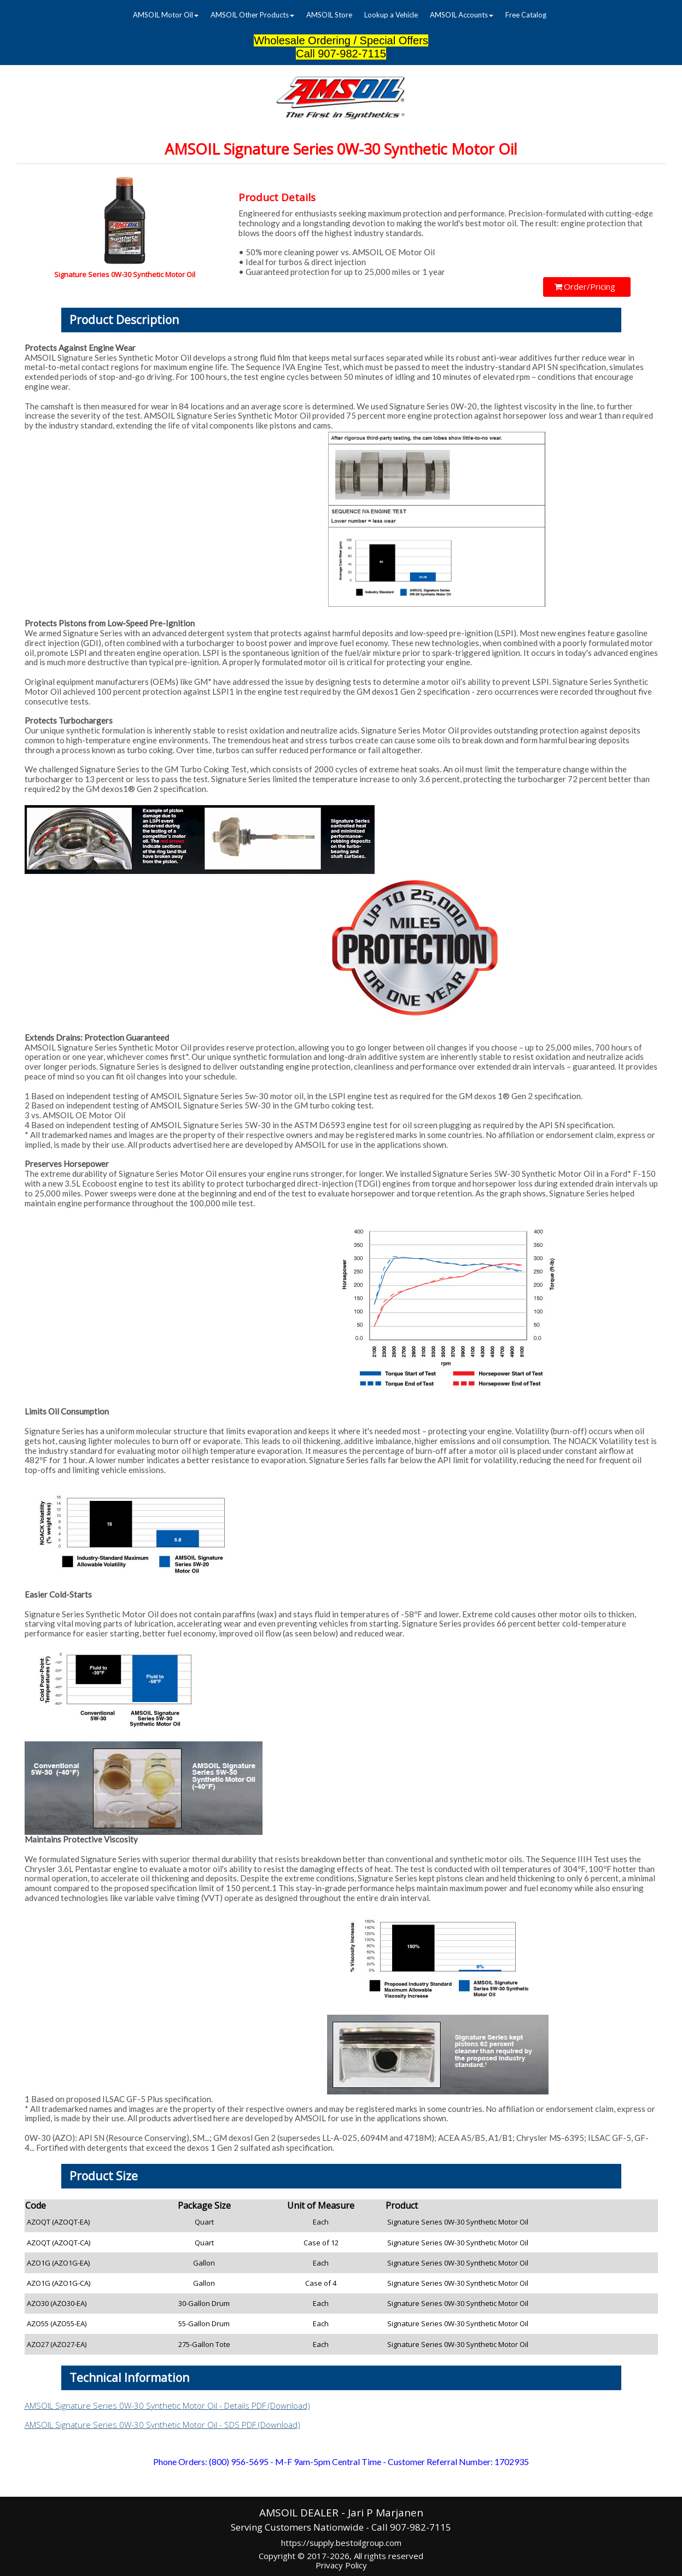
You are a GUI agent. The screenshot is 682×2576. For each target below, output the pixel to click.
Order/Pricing (585, 286)
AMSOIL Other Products (252, 14)
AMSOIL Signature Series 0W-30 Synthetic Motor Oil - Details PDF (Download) (167, 2405)
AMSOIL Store (329, 14)
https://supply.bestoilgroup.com (341, 2542)
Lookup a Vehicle (391, 14)
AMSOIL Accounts (461, 14)
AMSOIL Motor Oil (166, 14)
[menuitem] (166, 15)
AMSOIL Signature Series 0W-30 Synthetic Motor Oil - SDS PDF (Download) (162, 2424)
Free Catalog (525, 14)
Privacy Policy (341, 2565)
